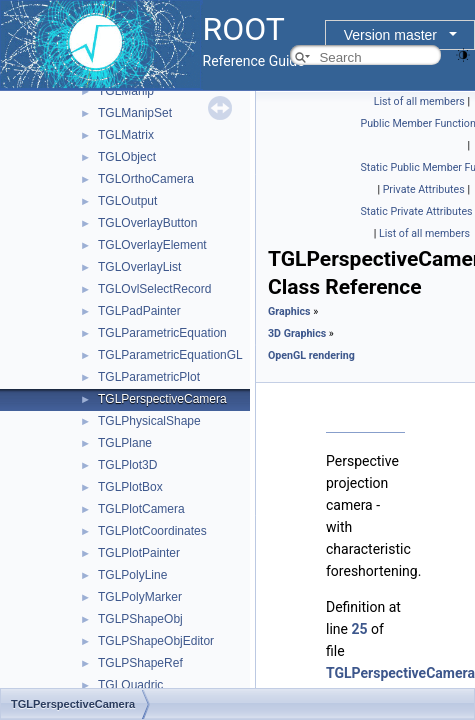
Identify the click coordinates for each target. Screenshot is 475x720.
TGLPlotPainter (139, 553)
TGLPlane (125, 443)
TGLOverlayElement (152, 245)
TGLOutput (127, 201)
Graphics (289, 311)
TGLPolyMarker (140, 597)
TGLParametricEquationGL (170, 355)
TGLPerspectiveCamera (162, 399)
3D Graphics (297, 333)
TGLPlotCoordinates (152, 531)
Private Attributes (424, 189)
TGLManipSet (135, 113)
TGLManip (126, 91)
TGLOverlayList (139, 267)
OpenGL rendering (311, 355)
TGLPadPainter (139, 311)
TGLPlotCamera (141, 509)
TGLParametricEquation (162, 333)
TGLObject (127, 157)
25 (359, 629)
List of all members (419, 101)
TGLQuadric (130, 685)
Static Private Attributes (417, 211)
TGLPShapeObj (140, 619)
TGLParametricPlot (149, 377)
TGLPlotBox (130, 487)
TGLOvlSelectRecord (154, 289)
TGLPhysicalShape (149, 421)
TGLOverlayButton (147, 223)
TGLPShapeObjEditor (156, 641)
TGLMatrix (126, 135)
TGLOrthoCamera (146, 179)
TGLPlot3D (127, 465)
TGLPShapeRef (140, 663)
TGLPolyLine (132, 575)
